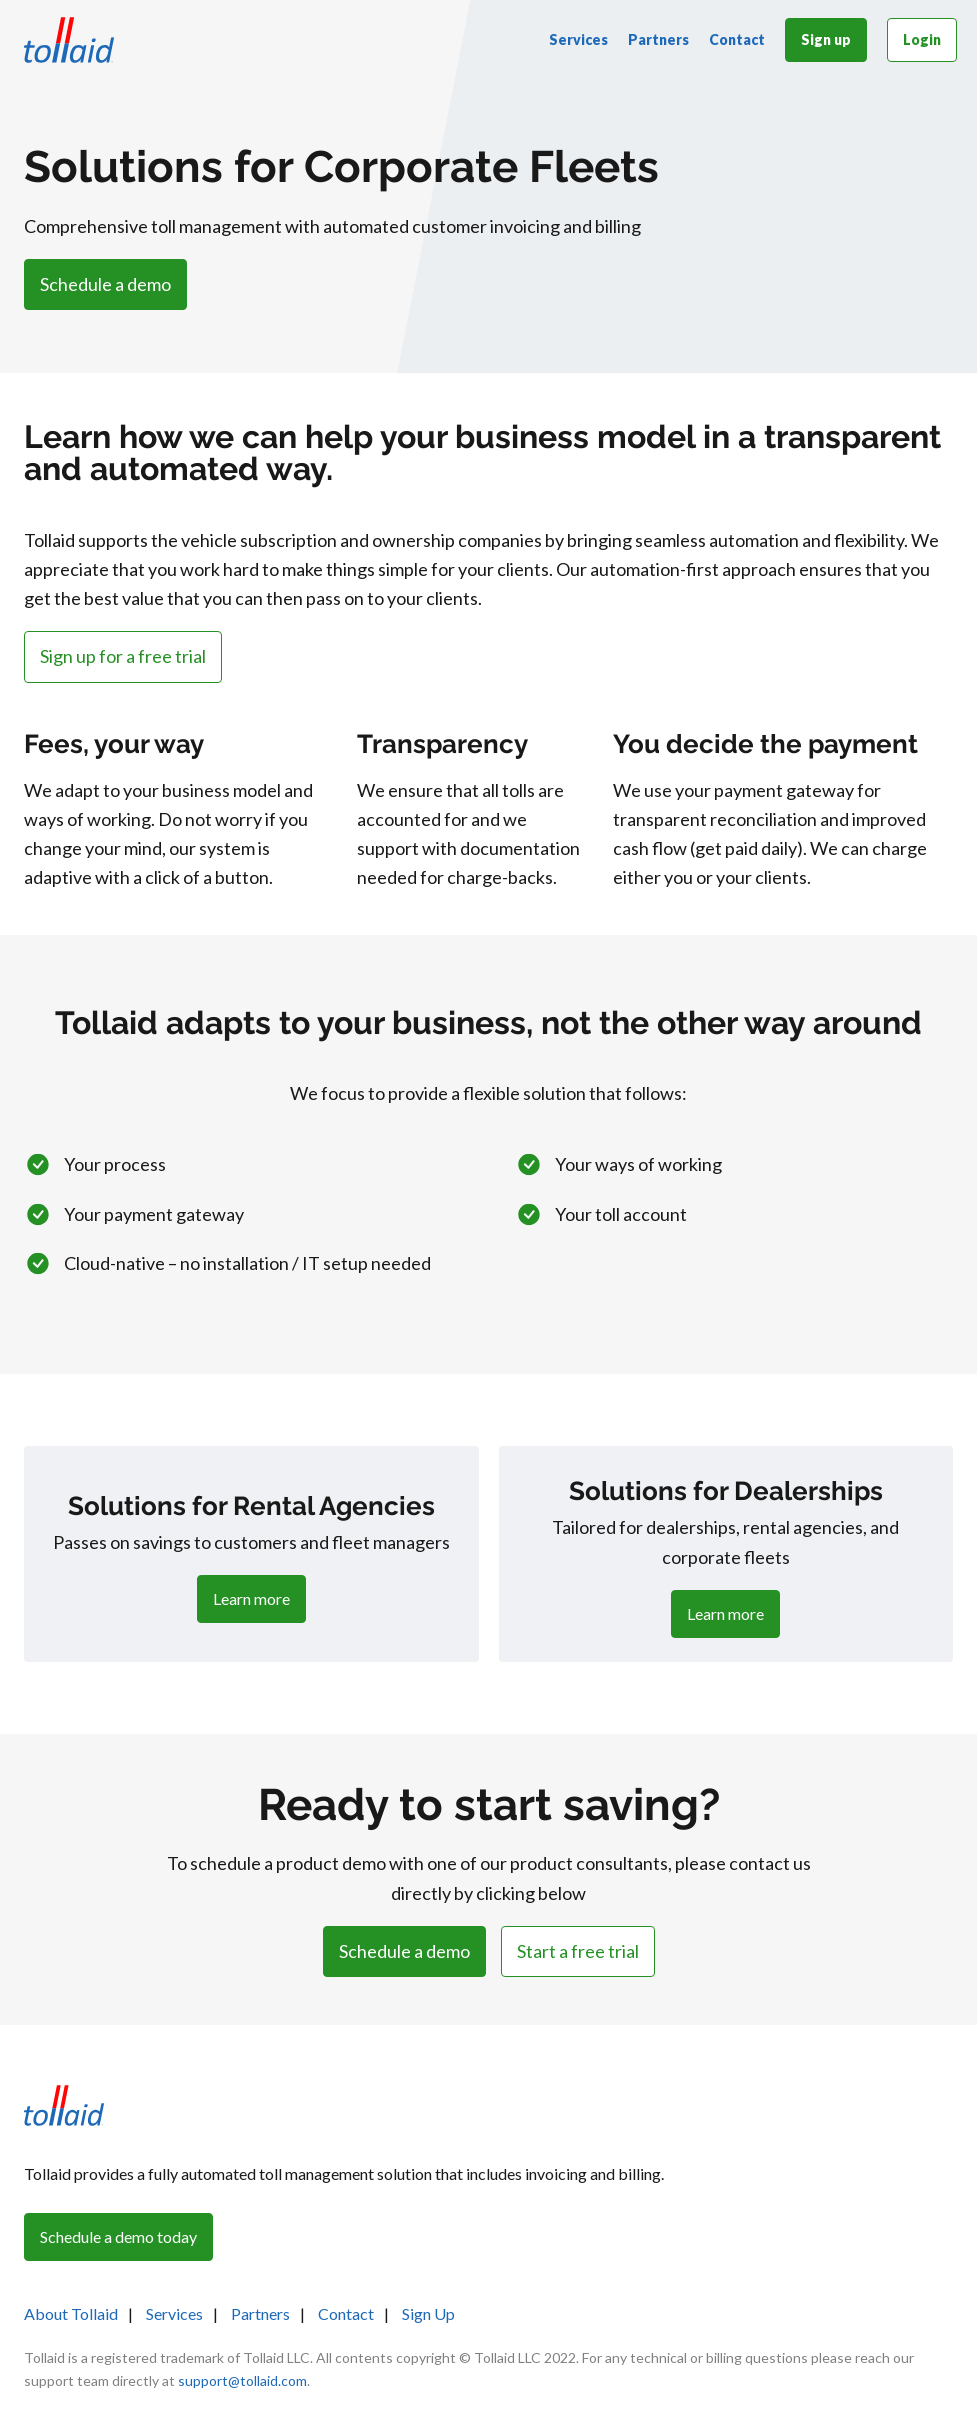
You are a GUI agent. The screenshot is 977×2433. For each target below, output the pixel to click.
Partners (658, 39)
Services (578, 39)
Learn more (251, 1598)
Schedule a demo (105, 284)
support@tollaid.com (242, 2380)
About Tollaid (71, 2313)
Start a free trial (578, 1951)
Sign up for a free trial (123, 656)
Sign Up (428, 2313)
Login (922, 39)
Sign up (826, 39)
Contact (737, 39)
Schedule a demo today (118, 2236)
